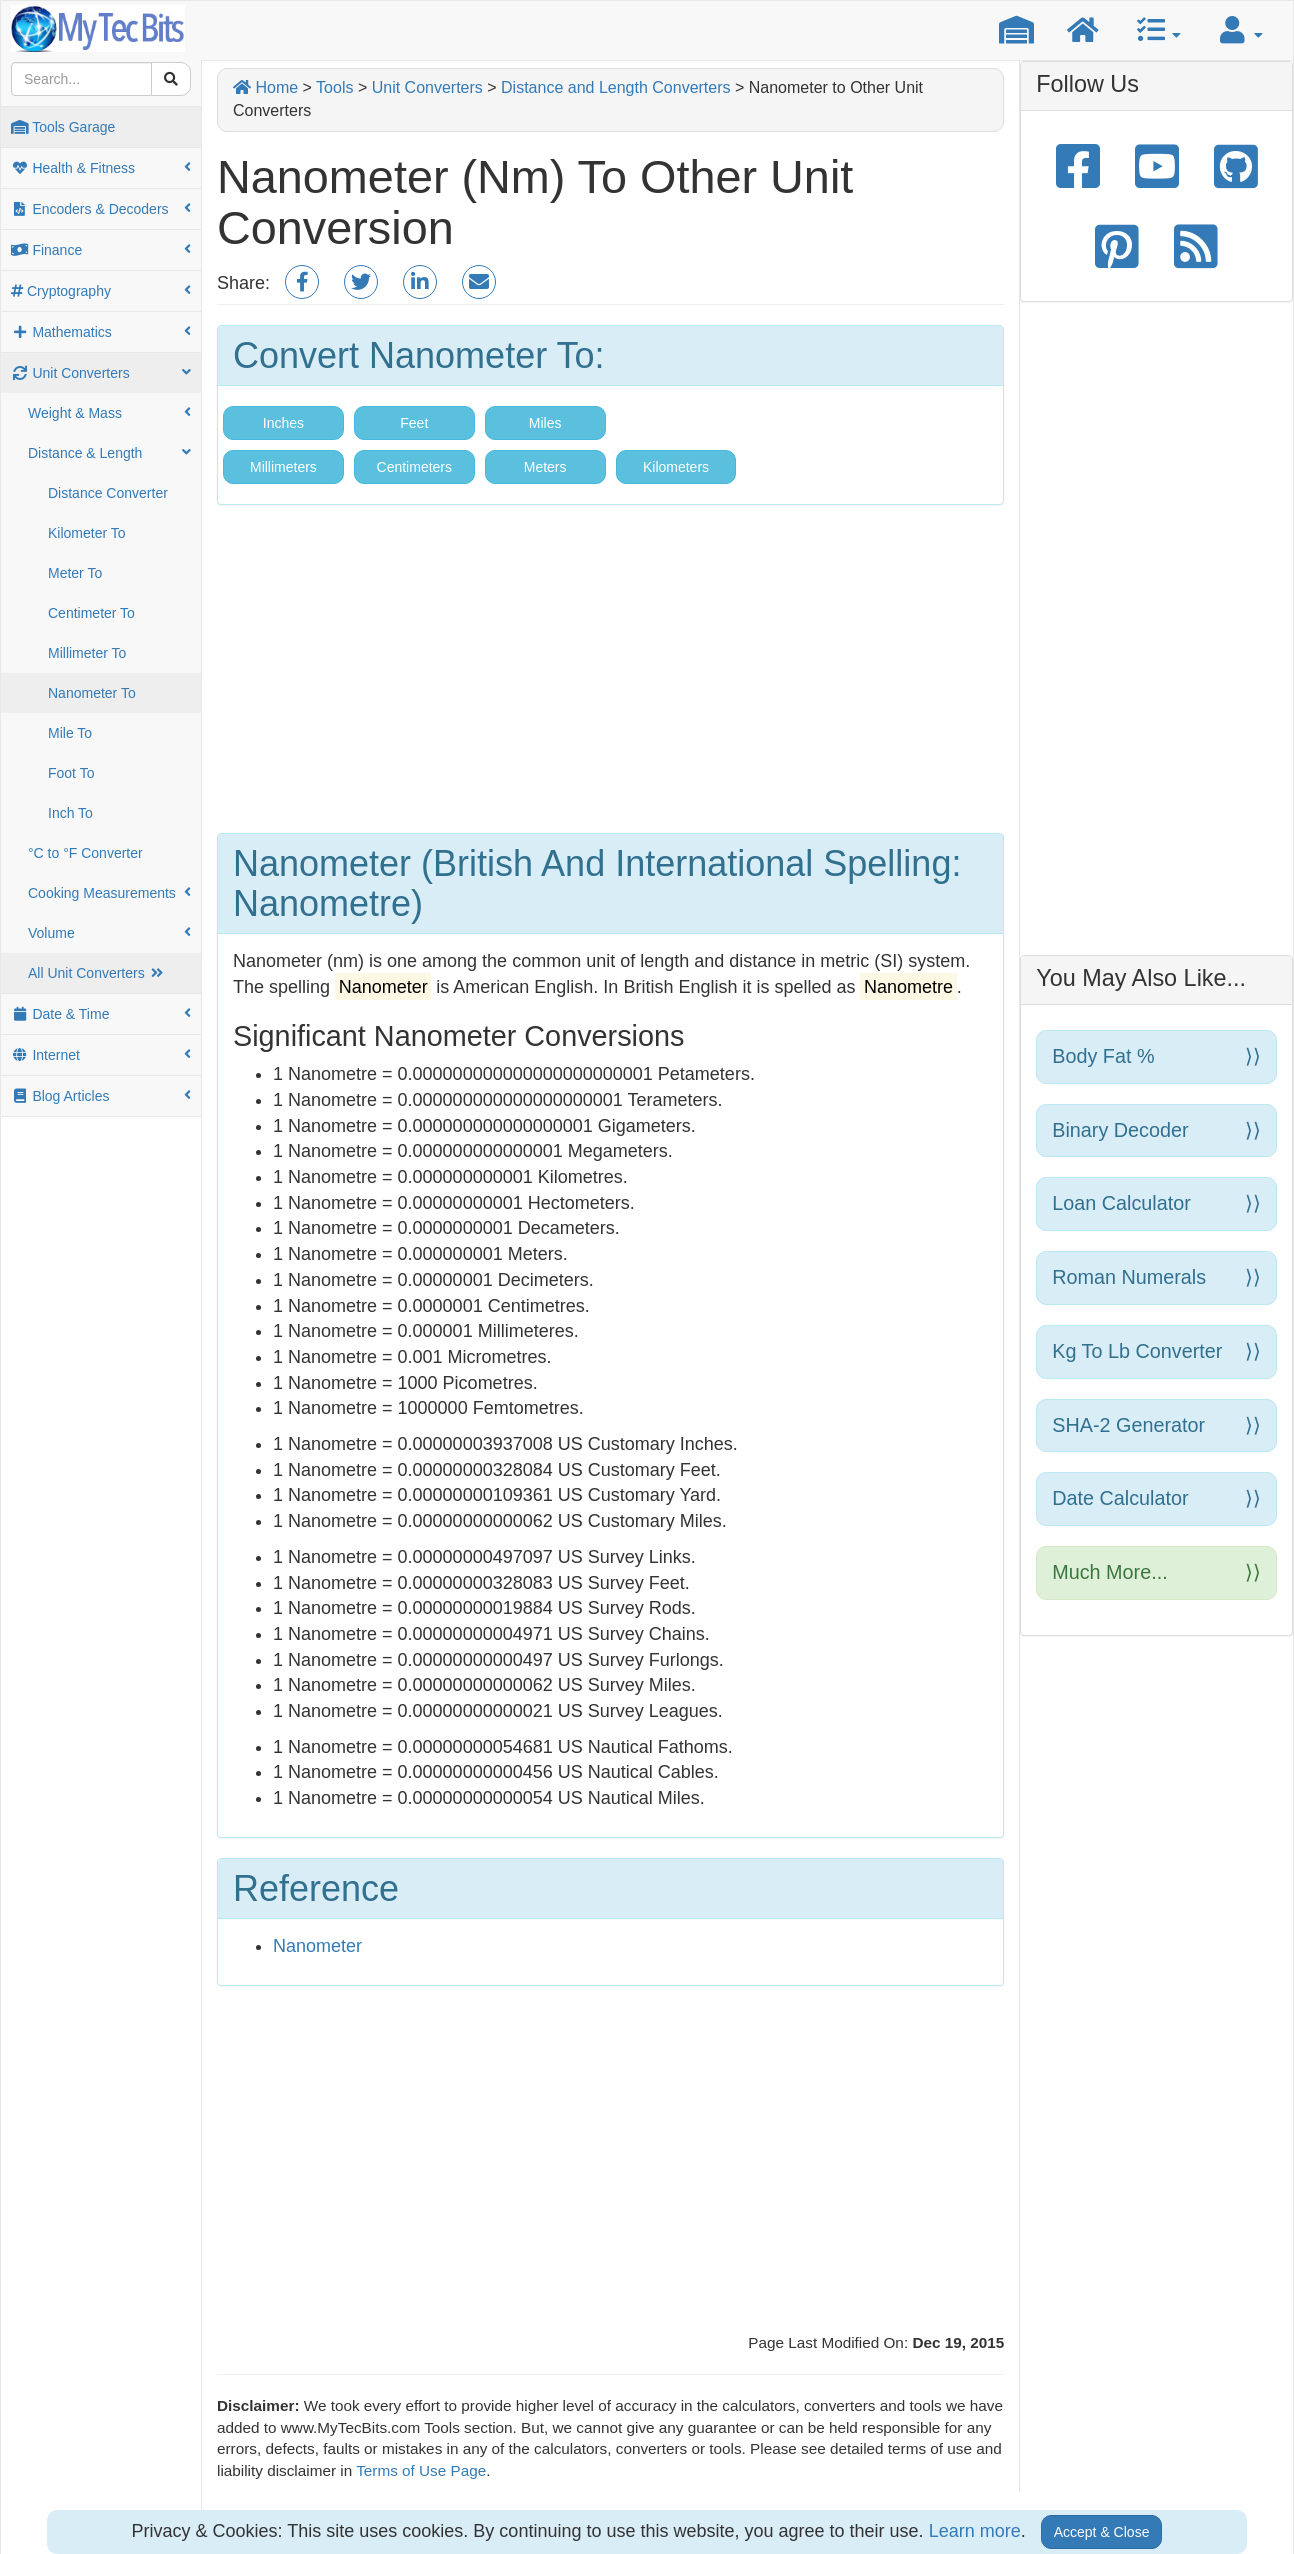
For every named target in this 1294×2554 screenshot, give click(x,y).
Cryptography (101, 291)
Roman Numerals (1156, 1277)
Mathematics (101, 332)
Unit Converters (101, 373)
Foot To (71, 773)
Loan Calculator (1156, 1203)
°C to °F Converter (85, 853)
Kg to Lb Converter (1156, 1351)
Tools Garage (63, 127)
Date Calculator (1156, 1498)
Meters (545, 467)
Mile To (70, 733)
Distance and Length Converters (615, 87)
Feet (414, 423)
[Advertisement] (611, 675)
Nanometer (317, 1946)
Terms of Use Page (421, 2470)
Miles (545, 423)
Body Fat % (1156, 1056)
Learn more (975, 2531)
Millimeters (283, 467)
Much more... (1156, 1572)
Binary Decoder (1156, 1130)
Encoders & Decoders (101, 209)
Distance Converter (108, 493)
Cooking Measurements (109, 893)
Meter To (75, 573)
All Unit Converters (97, 973)
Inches (283, 423)
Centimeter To (91, 613)
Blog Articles (101, 1096)
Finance (101, 250)
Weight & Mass (109, 413)
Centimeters (414, 467)
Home (265, 87)
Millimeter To (87, 653)
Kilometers (676, 467)
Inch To (70, 813)
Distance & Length (109, 453)
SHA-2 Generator (1156, 1425)
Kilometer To (87, 533)
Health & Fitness (101, 168)
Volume (109, 933)
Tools (334, 87)
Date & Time (101, 1014)
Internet (101, 1055)
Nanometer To (92, 693)
